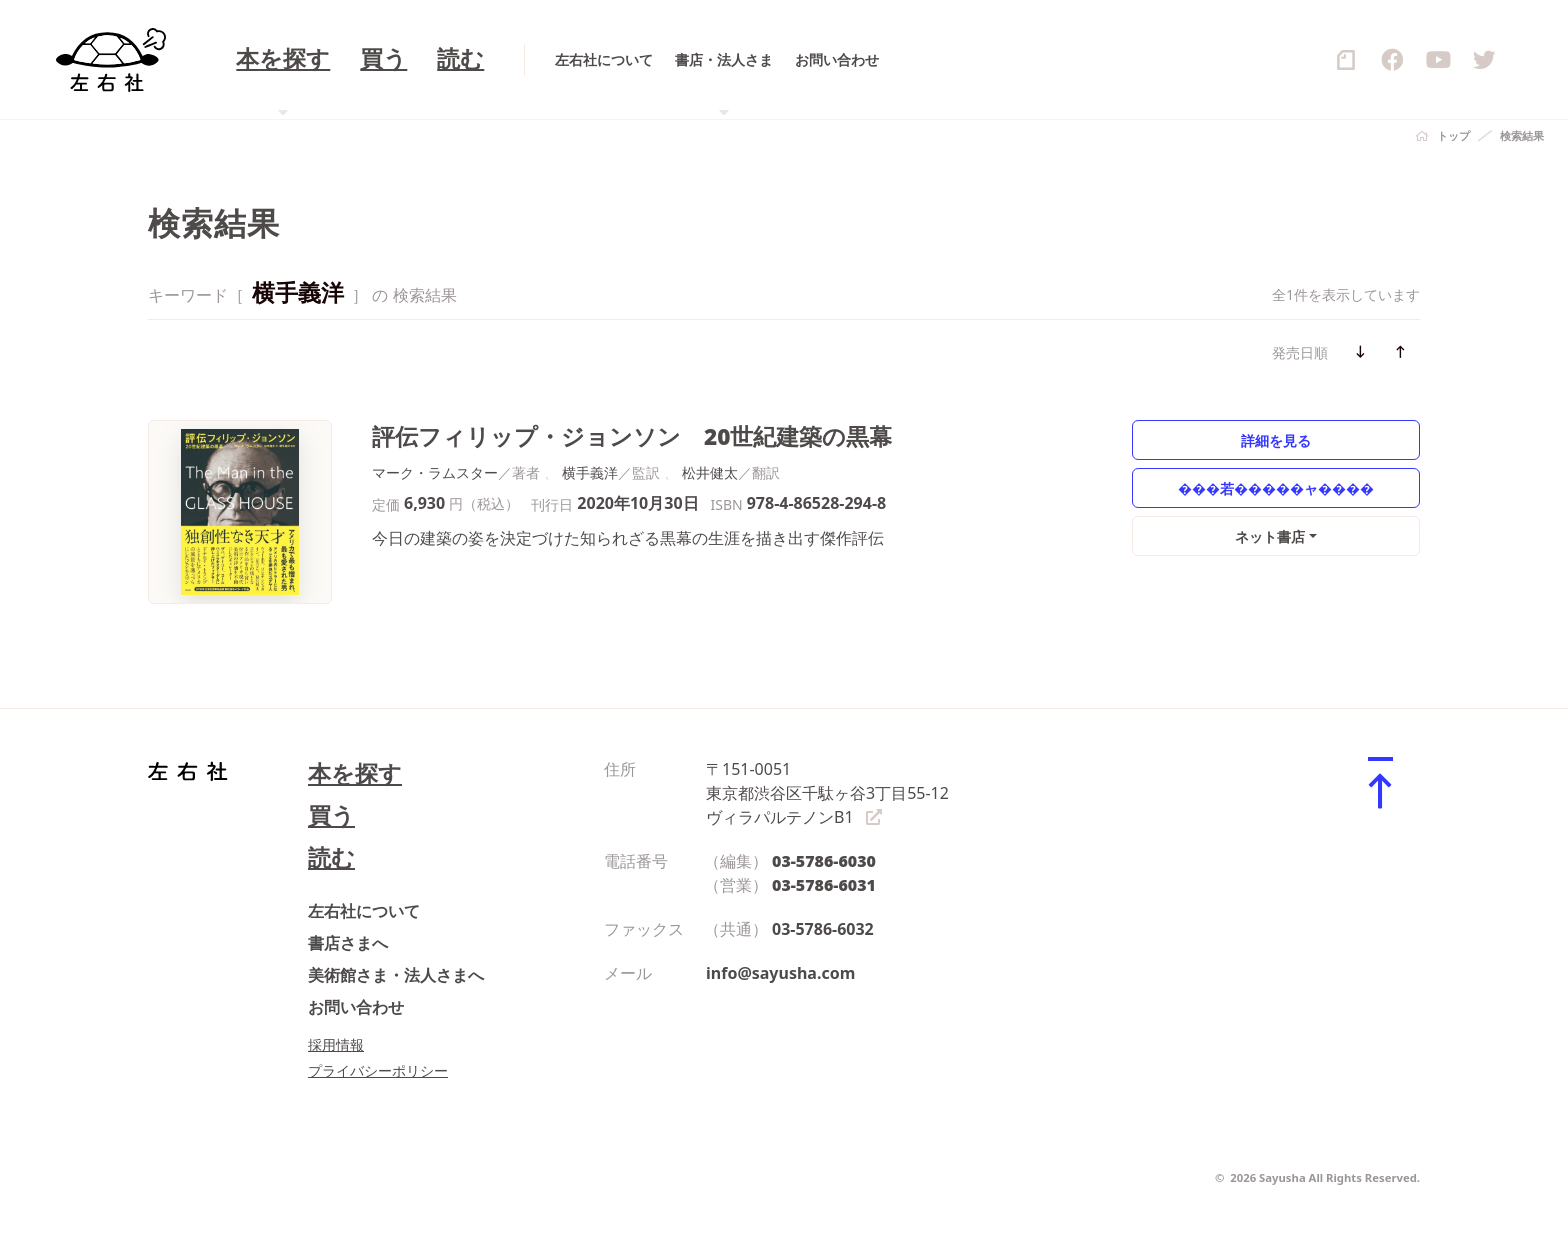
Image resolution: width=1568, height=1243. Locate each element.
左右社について (364, 911)
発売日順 (1300, 352)
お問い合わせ (356, 1007)
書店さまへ (348, 943)
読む (331, 857)
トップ (1453, 135)
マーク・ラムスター (435, 472)
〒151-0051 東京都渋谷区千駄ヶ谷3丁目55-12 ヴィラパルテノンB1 (827, 793)
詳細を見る (1276, 440)
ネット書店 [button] (1270, 536)
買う (331, 815)
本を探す (355, 773)
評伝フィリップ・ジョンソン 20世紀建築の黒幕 (632, 436)
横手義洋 (590, 472)
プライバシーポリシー (378, 1070)
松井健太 (710, 472)
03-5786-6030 (824, 861)
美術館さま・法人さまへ (396, 975)
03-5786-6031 (824, 885)
